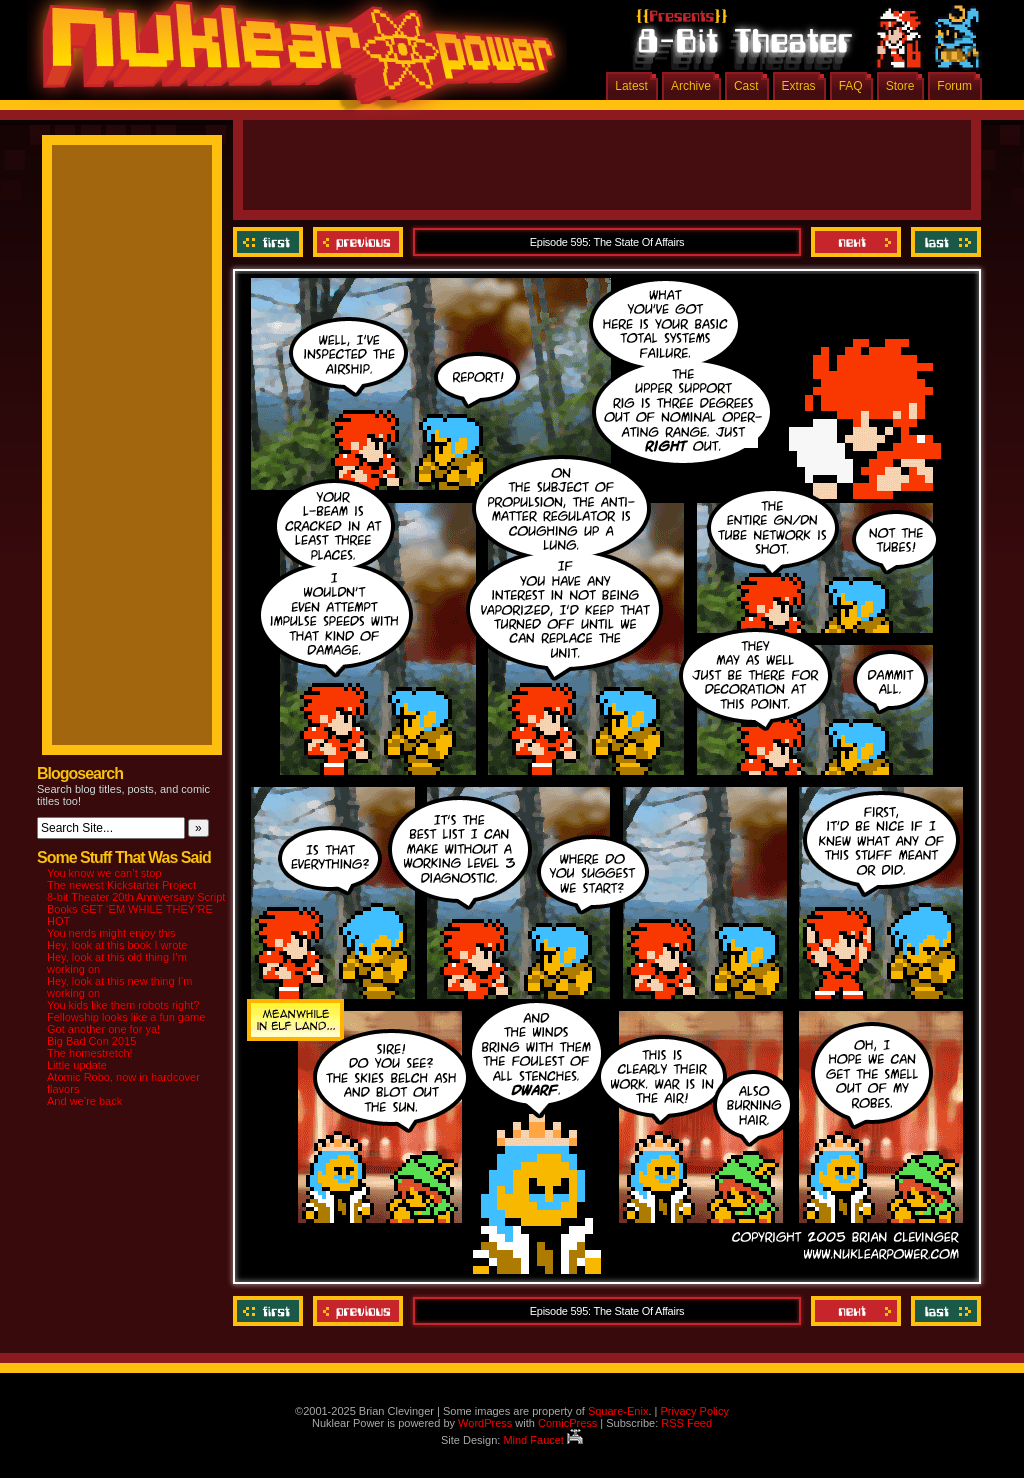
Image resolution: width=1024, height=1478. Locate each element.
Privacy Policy (694, 1411)
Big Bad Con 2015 (91, 1041)
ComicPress (567, 1423)
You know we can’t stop (104, 873)
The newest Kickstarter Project (121, 885)
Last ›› (943, 242)
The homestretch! (90, 1053)
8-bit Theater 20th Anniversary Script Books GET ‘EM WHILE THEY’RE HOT (136, 909)
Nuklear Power (292, 60)
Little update (77, 1065)
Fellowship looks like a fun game (126, 1017)
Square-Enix (618, 1411)
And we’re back (84, 1101)
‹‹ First (270, 242)
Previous (358, 242)
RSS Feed (686, 1423)
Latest (631, 86)
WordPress (485, 1423)
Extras (799, 86)
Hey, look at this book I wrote (117, 945)
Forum (954, 86)
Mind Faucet (543, 1440)
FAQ (851, 86)
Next (856, 242)
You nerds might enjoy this (111, 933)
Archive (691, 86)
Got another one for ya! (103, 1029)
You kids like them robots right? (123, 1005)
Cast (746, 86)
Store (900, 86)
